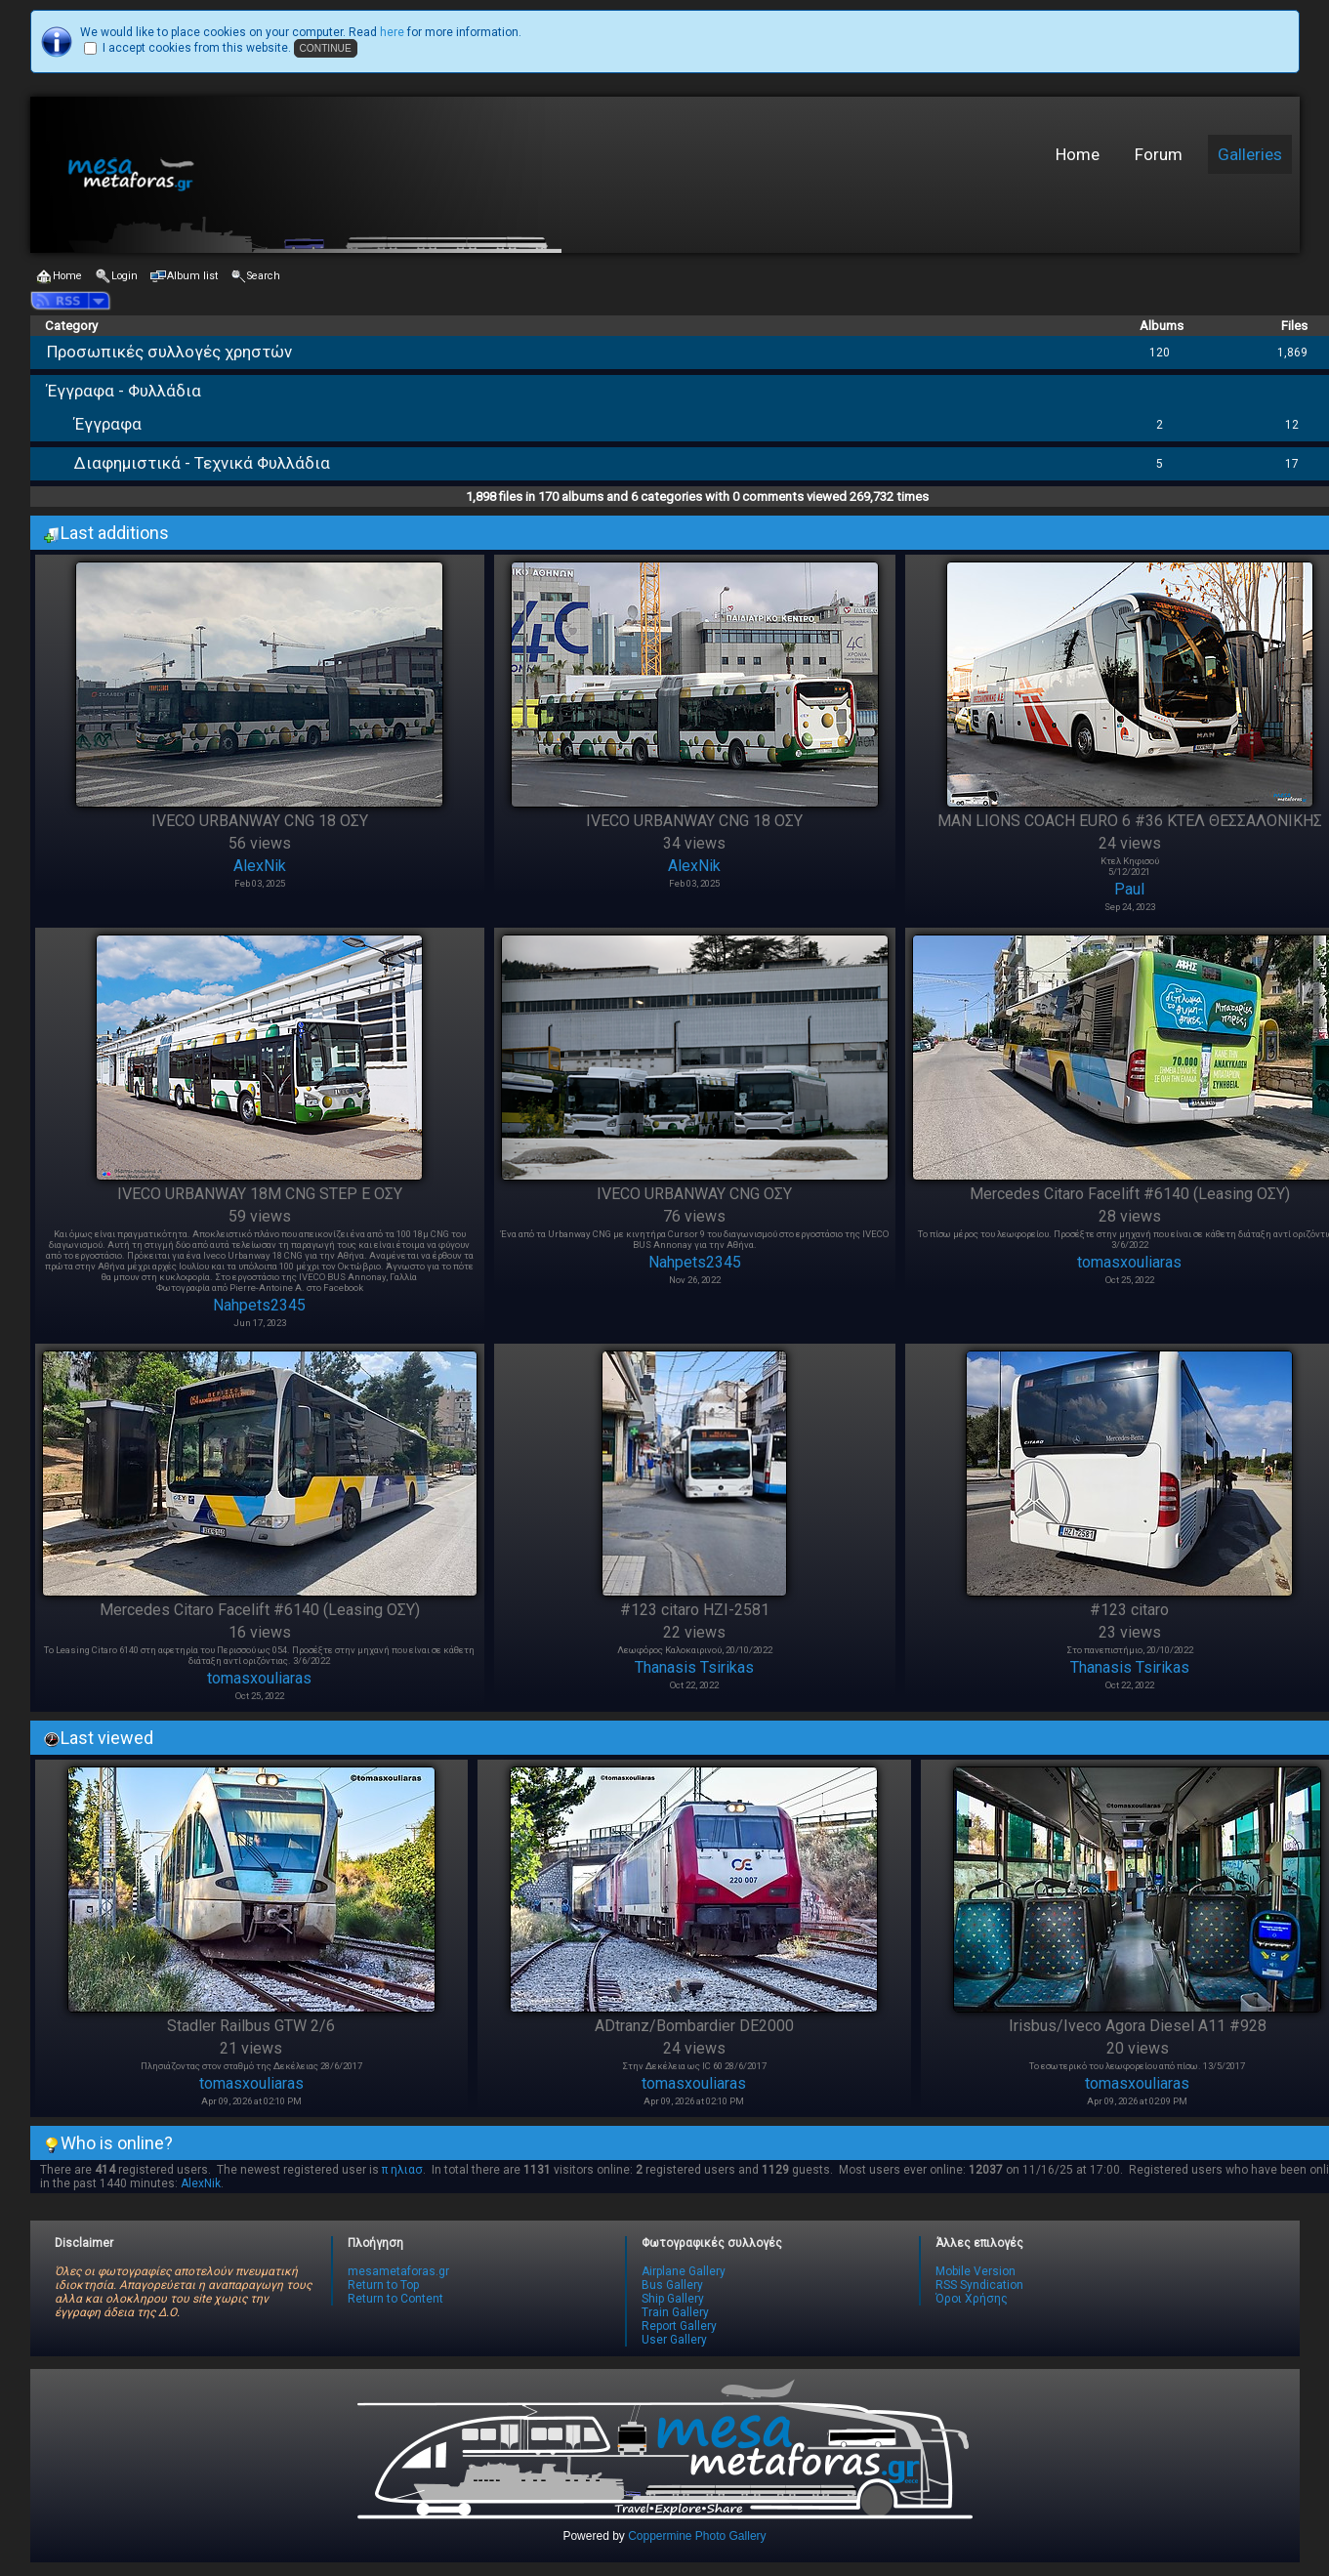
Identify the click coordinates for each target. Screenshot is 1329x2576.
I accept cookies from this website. (197, 48)
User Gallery (674, 2340)
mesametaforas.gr (398, 2271)
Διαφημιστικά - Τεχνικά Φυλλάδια (202, 463)
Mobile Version (975, 2271)
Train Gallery (675, 2312)
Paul (1129, 889)
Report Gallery (679, 2326)
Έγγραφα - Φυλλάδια (124, 390)
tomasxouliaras (1129, 1262)
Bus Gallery (672, 2285)
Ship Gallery (673, 2299)
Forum (1159, 154)
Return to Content (395, 2299)
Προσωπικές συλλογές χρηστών (169, 351)
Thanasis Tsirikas (694, 1667)
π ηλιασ (402, 2170)
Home (1078, 154)
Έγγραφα (108, 424)
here (392, 32)
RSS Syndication (979, 2285)
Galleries (1250, 154)
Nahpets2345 (259, 1305)
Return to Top (383, 2285)
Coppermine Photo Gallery (697, 2536)
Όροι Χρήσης (971, 2299)
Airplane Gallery (684, 2271)
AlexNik (259, 865)
